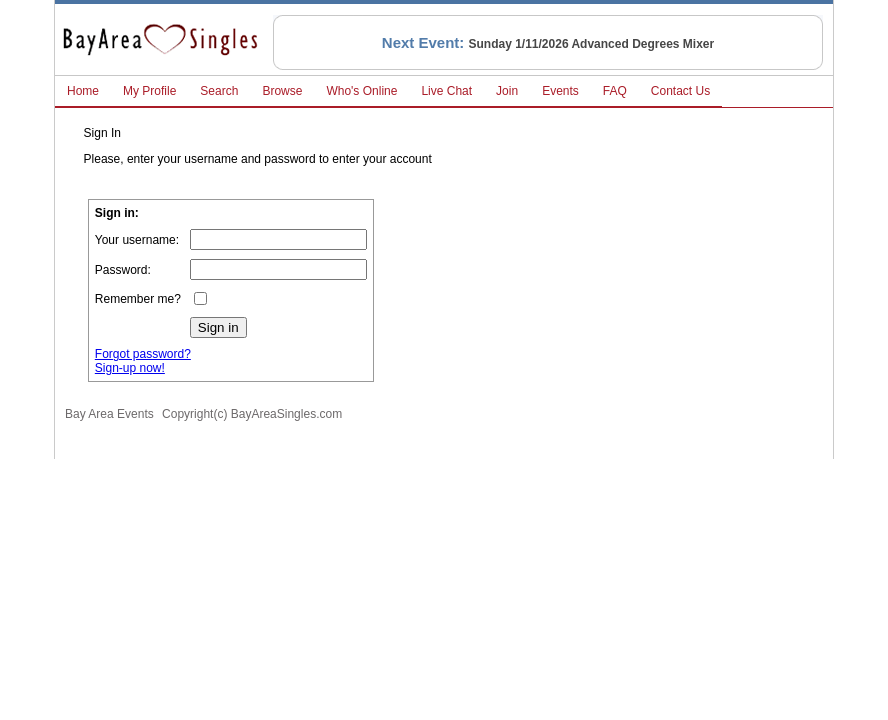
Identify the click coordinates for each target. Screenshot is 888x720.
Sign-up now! (130, 368)
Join (507, 91)
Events (560, 91)
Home (83, 91)
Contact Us (680, 91)
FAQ (615, 91)
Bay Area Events (109, 414)
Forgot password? (143, 354)
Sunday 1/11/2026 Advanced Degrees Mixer (592, 44)
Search (219, 91)
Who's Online (361, 91)
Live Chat (446, 91)
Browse (282, 91)
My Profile (149, 91)
